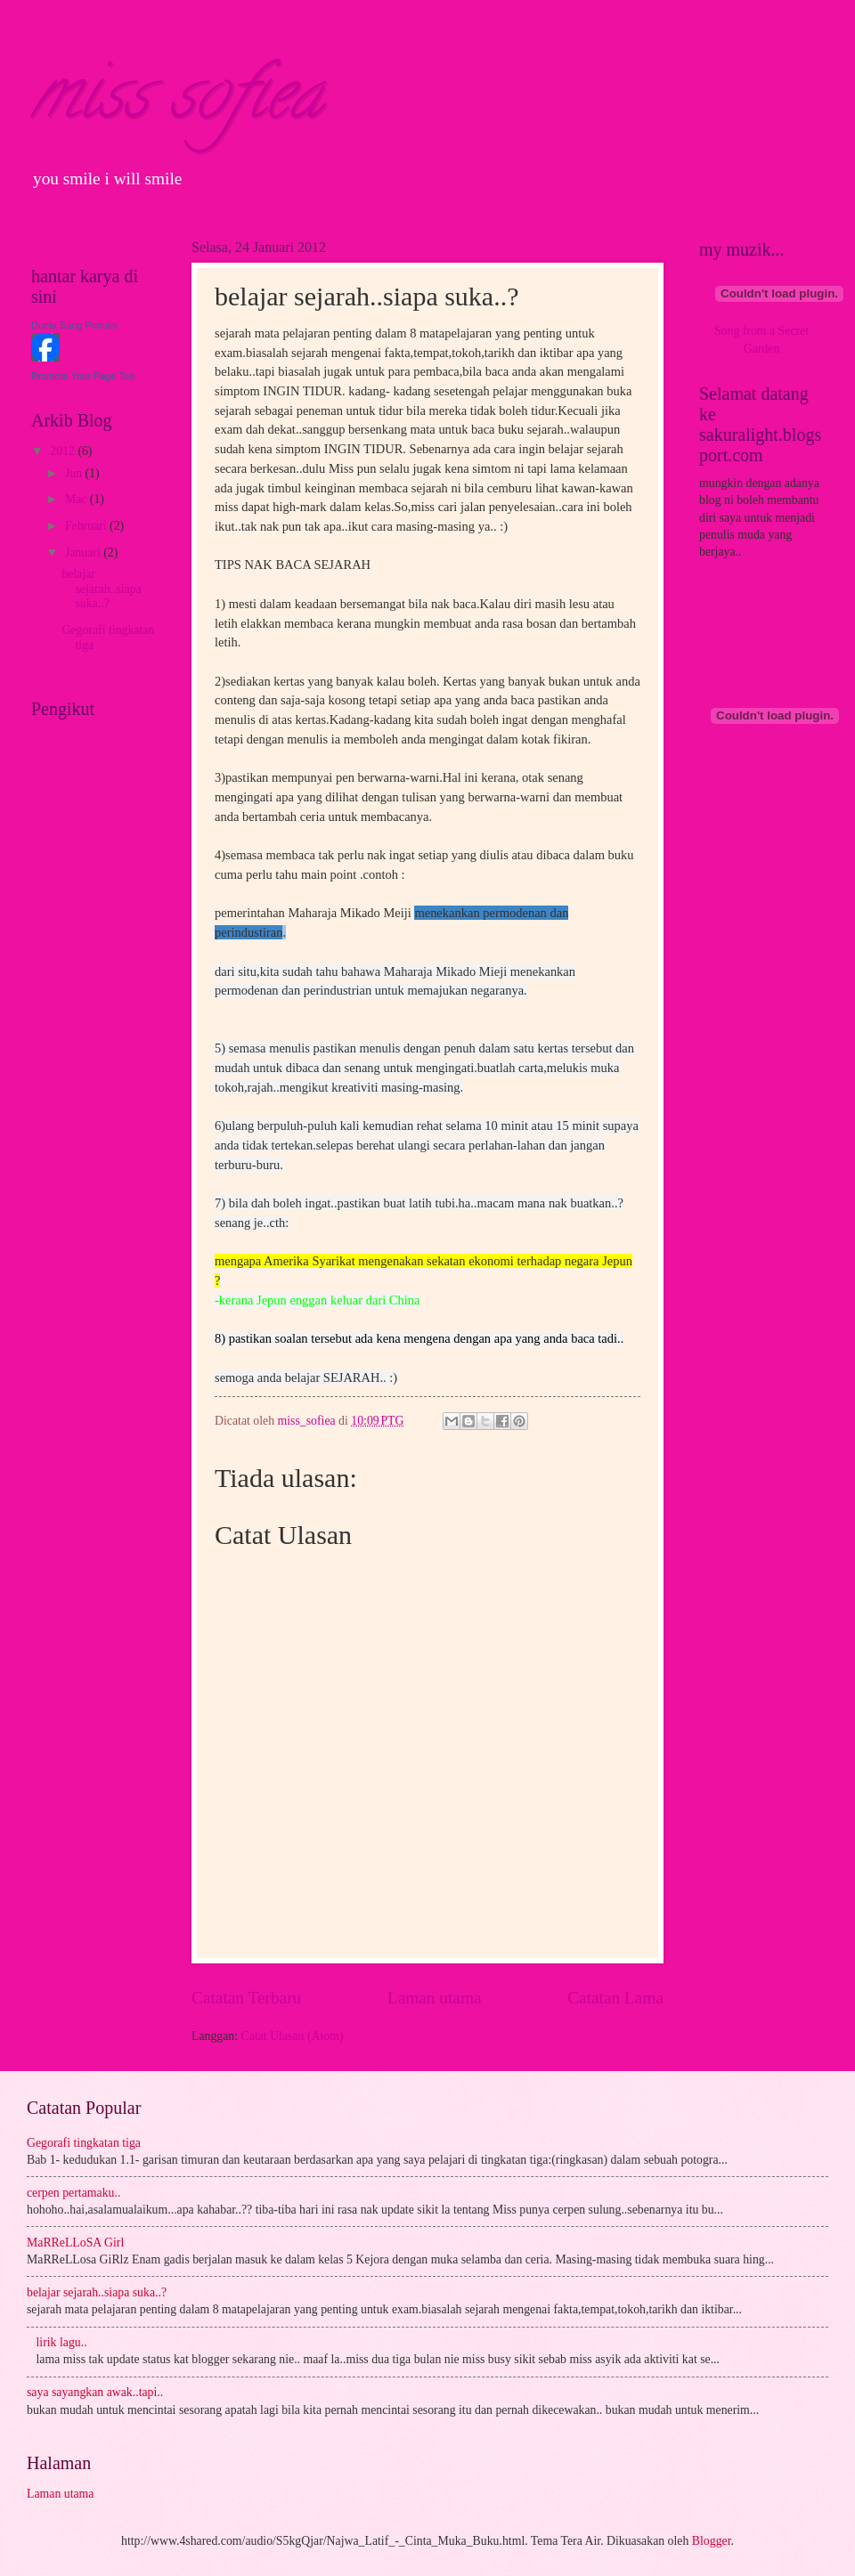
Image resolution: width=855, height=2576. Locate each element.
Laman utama (434, 1997)
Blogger (711, 2541)
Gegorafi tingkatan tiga (84, 2142)
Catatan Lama (615, 1997)
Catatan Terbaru (246, 1997)
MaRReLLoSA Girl (75, 2242)
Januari (84, 552)
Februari (87, 525)
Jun (75, 473)
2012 (63, 451)
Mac (77, 499)
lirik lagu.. (62, 2342)
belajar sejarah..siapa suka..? (101, 588)
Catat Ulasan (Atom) (292, 2036)
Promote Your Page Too (82, 375)
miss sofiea (176, 101)
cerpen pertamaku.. (73, 2192)
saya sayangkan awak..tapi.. (95, 2392)
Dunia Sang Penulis (74, 325)
